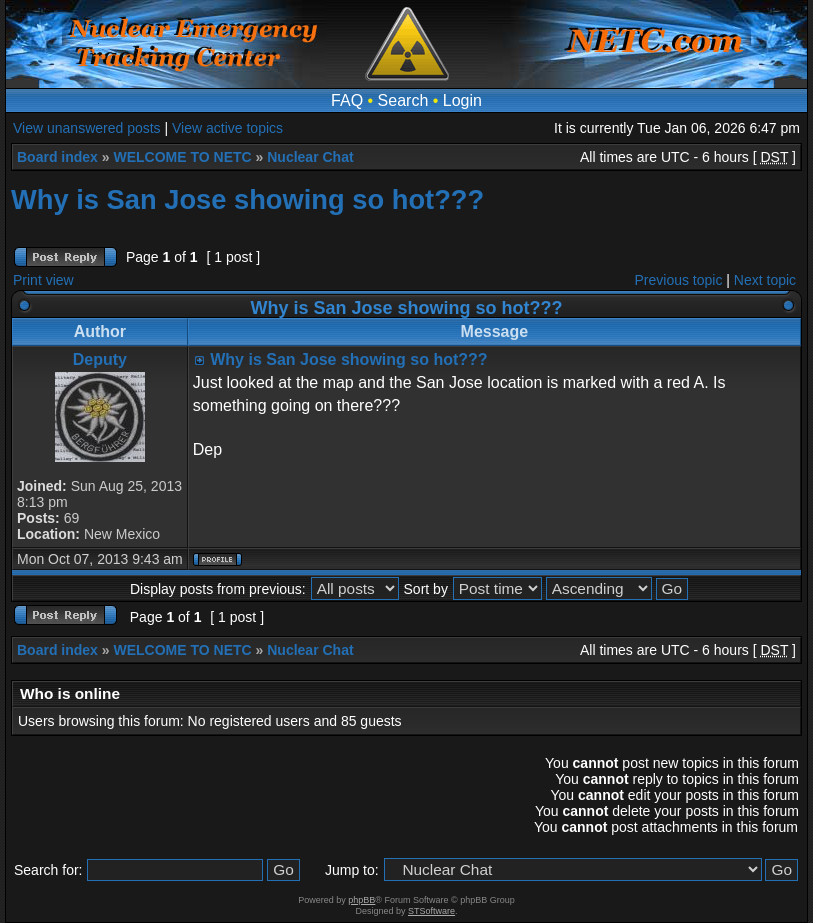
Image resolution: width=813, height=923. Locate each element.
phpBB (361, 900)
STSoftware (431, 911)
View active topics (227, 128)
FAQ (347, 100)
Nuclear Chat (310, 157)
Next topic (765, 280)
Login (462, 100)
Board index (57, 157)
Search (403, 100)
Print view (43, 280)
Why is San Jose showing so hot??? (247, 199)
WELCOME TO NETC (182, 157)
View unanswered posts (87, 128)
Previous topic (679, 280)
